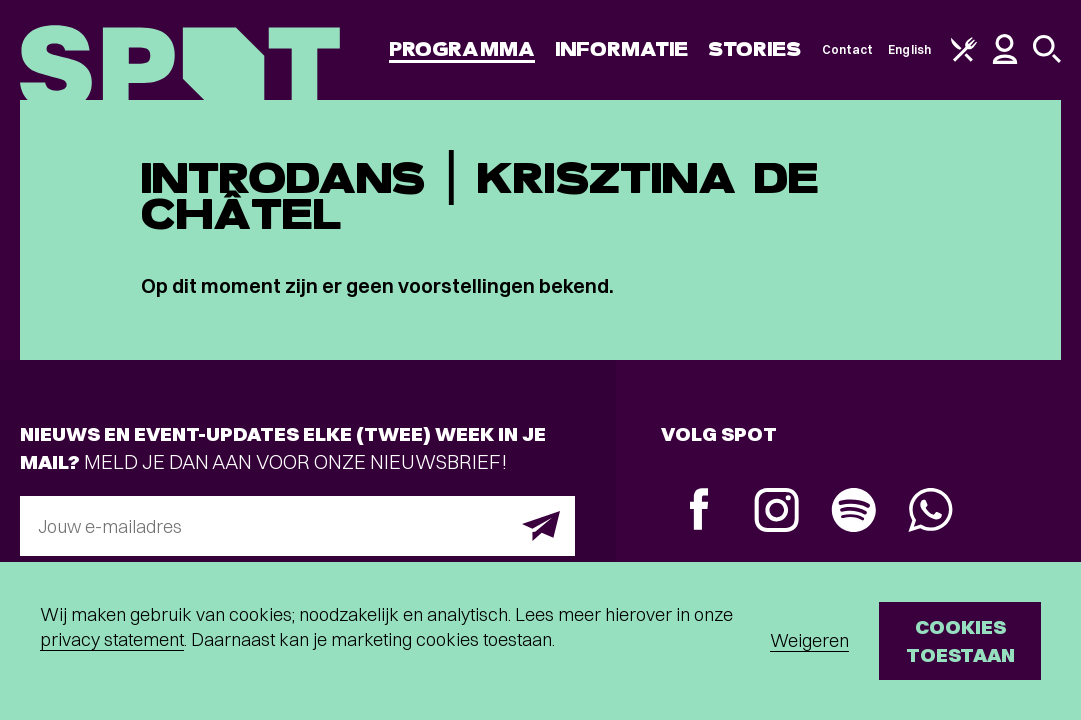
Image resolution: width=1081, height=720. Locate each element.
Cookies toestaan (960, 640)
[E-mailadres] (297, 526)
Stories (755, 49)
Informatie (621, 49)
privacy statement (112, 639)
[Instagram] (776, 512)
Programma (462, 49)
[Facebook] (699, 511)
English (909, 49)
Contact (848, 49)
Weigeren (809, 640)
